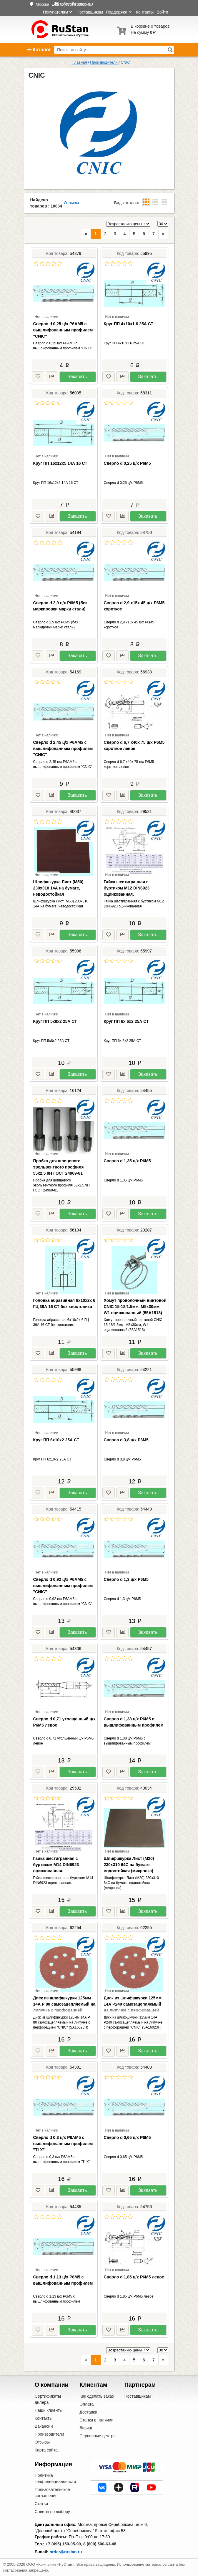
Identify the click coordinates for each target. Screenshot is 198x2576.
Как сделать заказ (96, 2396)
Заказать (77, 376)
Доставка (88, 2412)
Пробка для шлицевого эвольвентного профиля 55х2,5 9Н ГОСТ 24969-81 (58, 1167)
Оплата (86, 2404)
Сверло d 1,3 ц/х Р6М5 (126, 1579)
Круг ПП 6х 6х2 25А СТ (126, 1021)
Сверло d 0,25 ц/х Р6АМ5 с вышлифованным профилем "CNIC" (63, 329)
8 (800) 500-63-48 (99, 2544)
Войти (162, 12)
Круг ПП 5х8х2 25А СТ (55, 1021)
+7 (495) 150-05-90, (64, 2544)
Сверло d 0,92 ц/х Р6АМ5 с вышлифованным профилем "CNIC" (63, 1585)
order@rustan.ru (65, 2552)
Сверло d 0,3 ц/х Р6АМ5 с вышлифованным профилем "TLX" (63, 2143)
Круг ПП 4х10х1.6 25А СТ (129, 323)
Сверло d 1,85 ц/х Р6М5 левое (134, 2277)
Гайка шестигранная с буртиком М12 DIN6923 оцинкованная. (127, 888)
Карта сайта (46, 2450)
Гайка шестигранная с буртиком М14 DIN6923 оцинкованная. (56, 1864)
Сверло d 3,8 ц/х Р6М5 (126, 1440)
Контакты (145, 12)
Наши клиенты (49, 2410)
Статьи (41, 2503)
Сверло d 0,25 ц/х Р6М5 (127, 463)
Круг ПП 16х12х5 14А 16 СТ (60, 463)
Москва (42, 4)
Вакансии (44, 2426)
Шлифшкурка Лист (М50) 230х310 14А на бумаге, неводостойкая (58, 888)
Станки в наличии (96, 2420)
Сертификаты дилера (48, 2399)
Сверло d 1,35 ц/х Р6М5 (127, 1160)
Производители (49, 2434)
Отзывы (71, 202)
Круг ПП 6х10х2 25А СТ (56, 1440)
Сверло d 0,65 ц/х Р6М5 (127, 2137)
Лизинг (85, 2428)
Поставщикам (89, 12)
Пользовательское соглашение (52, 2492)
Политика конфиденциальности (55, 2478)
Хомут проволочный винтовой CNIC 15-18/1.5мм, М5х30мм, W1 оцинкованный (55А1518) (135, 1306)
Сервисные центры (97, 2436)
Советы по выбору (52, 2511)
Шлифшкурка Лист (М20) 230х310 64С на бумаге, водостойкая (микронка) (129, 1864)
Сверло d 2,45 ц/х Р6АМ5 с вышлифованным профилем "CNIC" (63, 748)
